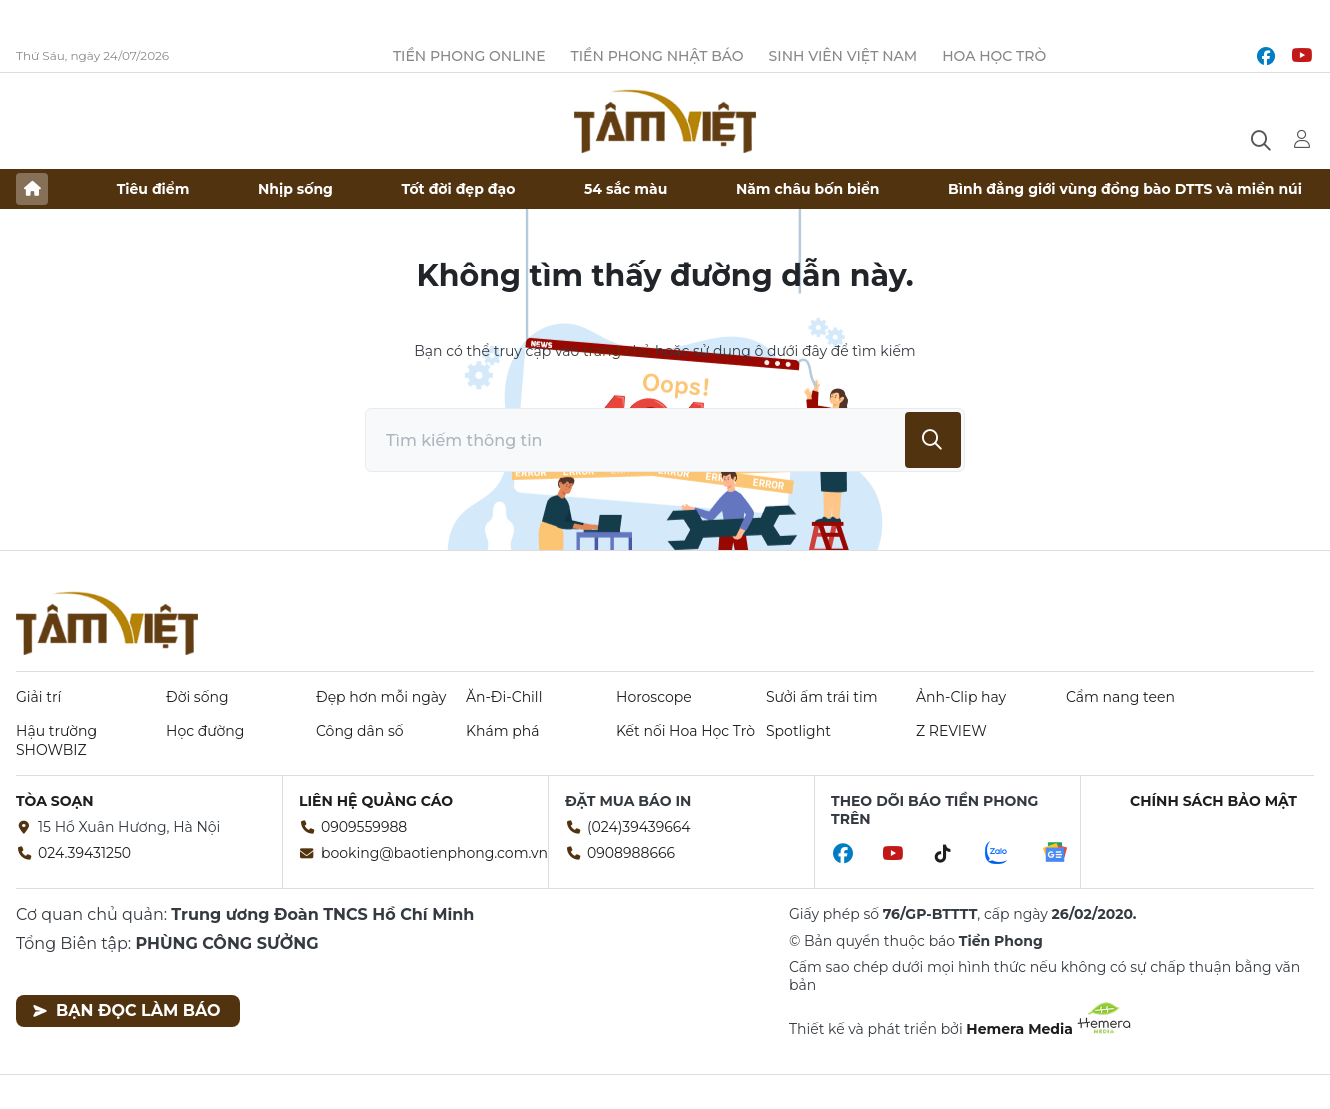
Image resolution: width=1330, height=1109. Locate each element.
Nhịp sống (295, 189)
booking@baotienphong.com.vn (434, 853)
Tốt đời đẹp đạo (459, 189)
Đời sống (197, 697)
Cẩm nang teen (1120, 697)
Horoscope (654, 697)
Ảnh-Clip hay (961, 697)
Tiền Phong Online (469, 56)
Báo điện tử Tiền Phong (665, 121)
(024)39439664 (639, 827)
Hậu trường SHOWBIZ (56, 740)
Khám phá (502, 731)
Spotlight (798, 731)
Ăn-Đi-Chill (504, 697)
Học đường (205, 731)
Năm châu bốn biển (808, 189)
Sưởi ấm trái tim (822, 697)
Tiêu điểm (153, 189)
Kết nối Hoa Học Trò (685, 731)
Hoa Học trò (994, 56)
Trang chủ (32, 189)
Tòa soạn (55, 801)
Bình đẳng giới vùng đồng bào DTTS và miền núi (1125, 189)
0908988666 (631, 853)
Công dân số (360, 731)
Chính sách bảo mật (1213, 801)
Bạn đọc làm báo (126, 1010)
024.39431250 (84, 853)
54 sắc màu (625, 189)
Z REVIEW (951, 731)
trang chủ (617, 351)
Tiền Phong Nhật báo (657, 56)
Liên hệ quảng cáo (376, 801)
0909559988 (364, 827)
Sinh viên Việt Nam (843, 56)
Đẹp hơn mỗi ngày (381, 697)
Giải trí (38, 697)
